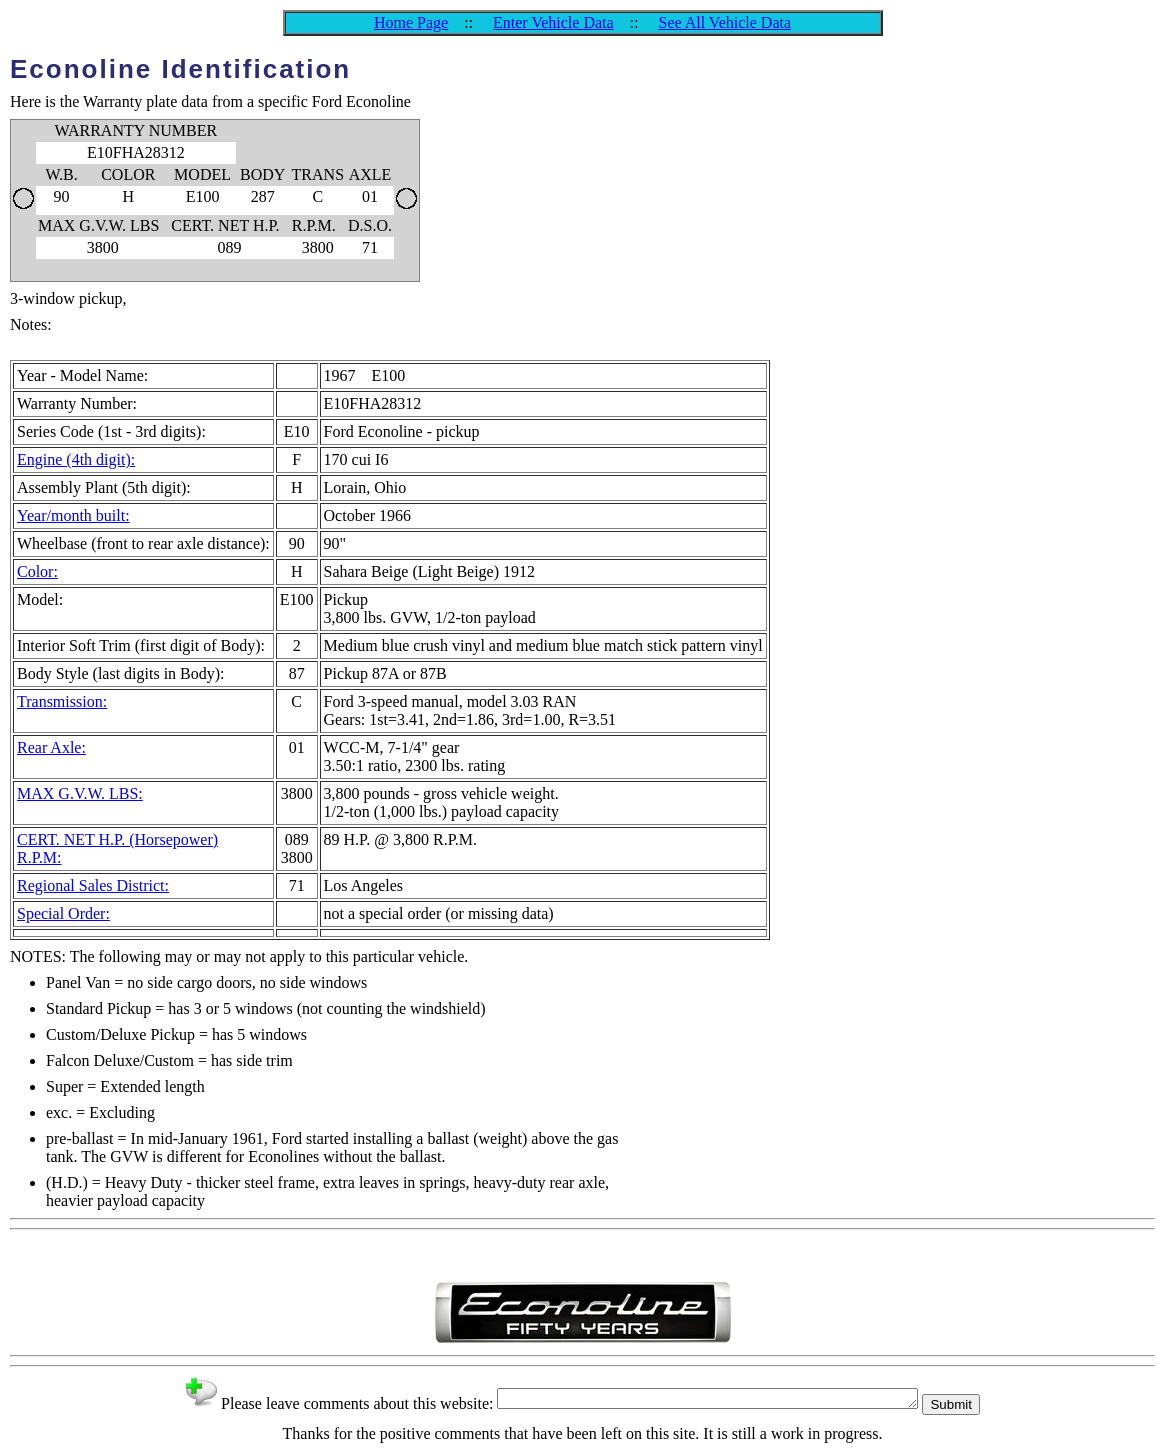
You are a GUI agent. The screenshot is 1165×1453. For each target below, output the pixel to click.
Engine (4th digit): (76, 459)
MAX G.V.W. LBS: (80, 793)
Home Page (411, 22)
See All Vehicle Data (724, 22)
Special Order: (63, 913)
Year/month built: (73, 515)
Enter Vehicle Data (553, 22)
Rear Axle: (51, 747)
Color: (37, 571)
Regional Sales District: (93, 885)
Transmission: (62, 701)
